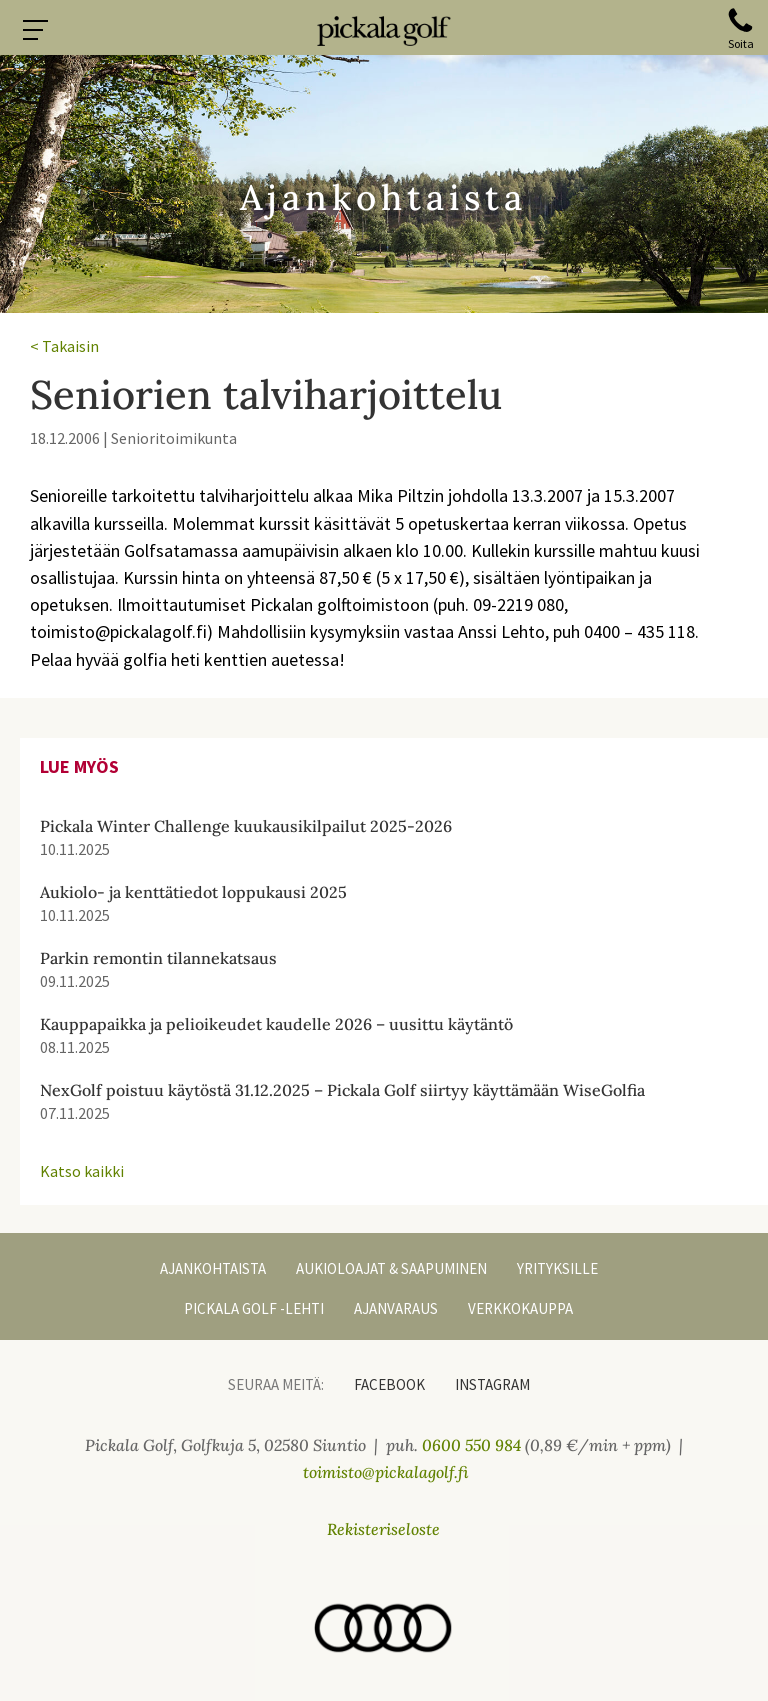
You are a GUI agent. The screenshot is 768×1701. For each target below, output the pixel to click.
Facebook (389, 1384)
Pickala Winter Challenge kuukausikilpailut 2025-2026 (246, 826)
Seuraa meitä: (276, 1384)
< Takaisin (64, 346)
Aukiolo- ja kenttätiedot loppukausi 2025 (193, 892)
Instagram (492, 1384)
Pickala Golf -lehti (254, 1308)
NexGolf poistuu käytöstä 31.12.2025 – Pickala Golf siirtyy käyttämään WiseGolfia (342, 1090)
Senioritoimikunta (174, 438)
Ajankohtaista (213, 1268)
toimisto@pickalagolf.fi (386, 1472)
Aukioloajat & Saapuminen (391, 1268)
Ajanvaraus (396, 1308)
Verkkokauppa (520, 1308)
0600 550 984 (471, 1445)
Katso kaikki (82, 1171)
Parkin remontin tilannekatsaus (158, 958)
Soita (741, 43)
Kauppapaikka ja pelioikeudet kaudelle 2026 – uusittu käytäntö (276, 1024)
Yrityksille (557, 1268)
